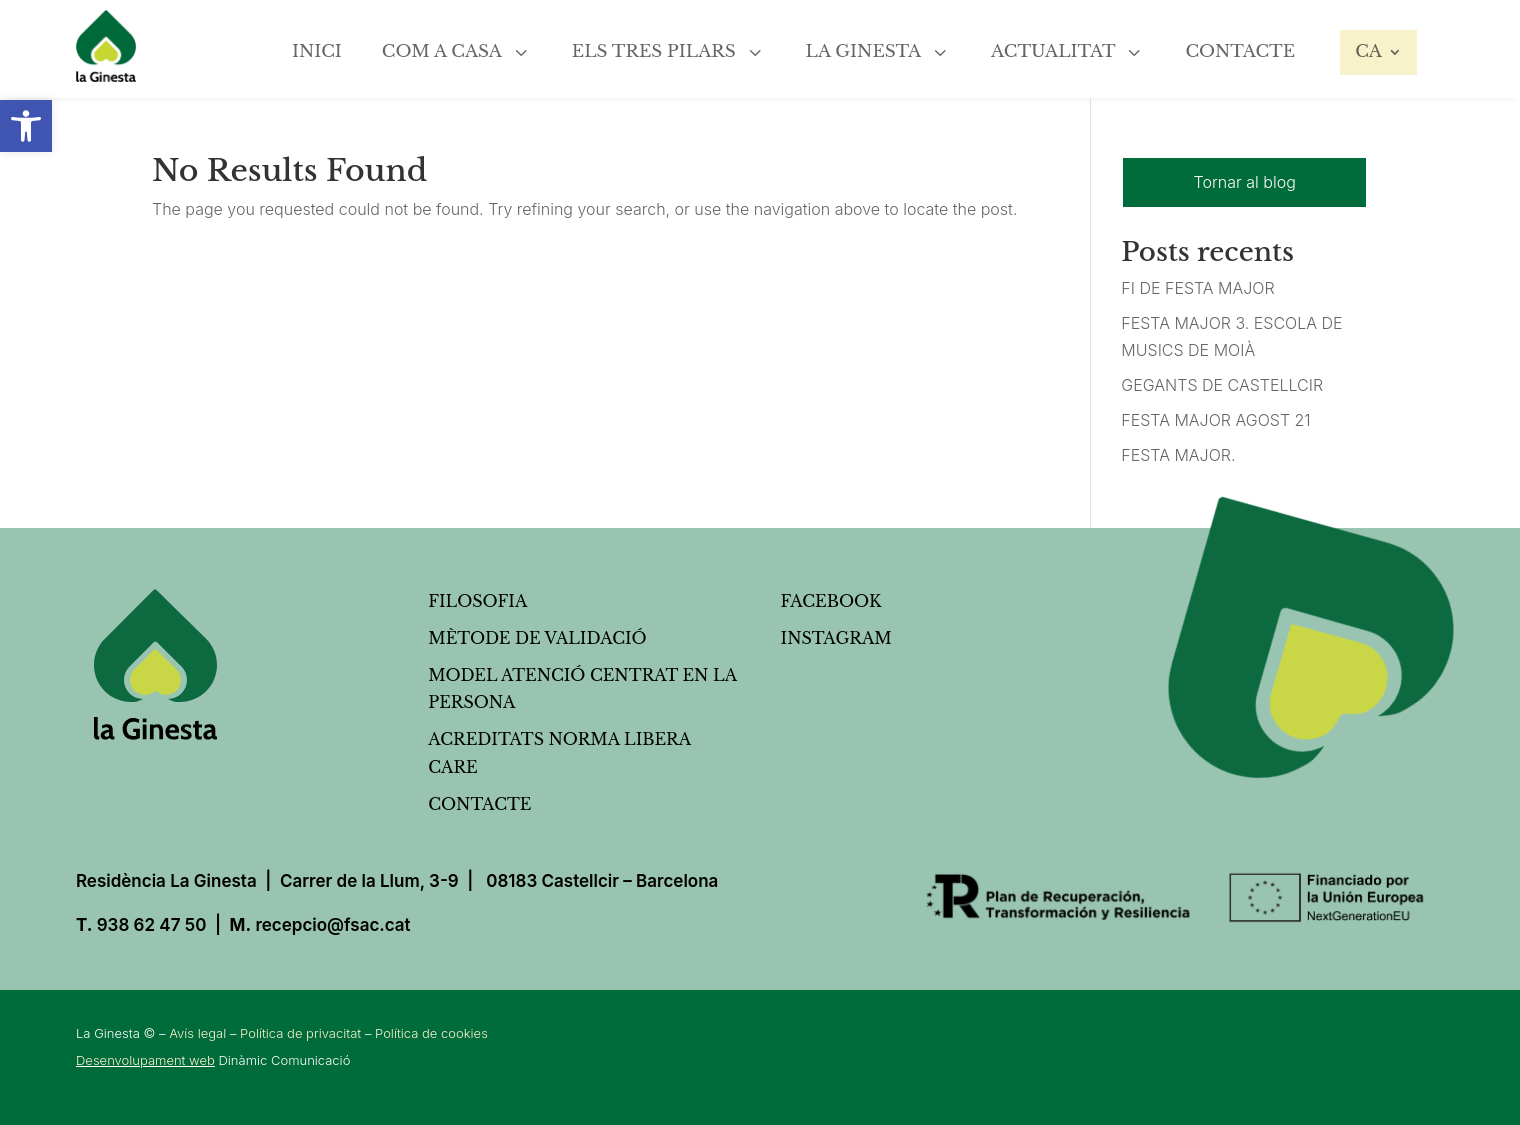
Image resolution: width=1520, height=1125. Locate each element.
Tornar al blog (1245, 182)
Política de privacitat (300, 1033)
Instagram (836, 638)
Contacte (479, 804)
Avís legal (197, 1033)
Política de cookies (431, 1033)
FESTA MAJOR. (1178, 455)
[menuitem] (317, 44)
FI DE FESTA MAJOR (1197, 288)
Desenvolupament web (145, 1060)
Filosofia (477, 601)
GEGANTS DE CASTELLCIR (1222, 385)
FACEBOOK (831, 601)
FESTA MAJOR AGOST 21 (1215, 420)
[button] (26, 126)
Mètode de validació (537, 638)
